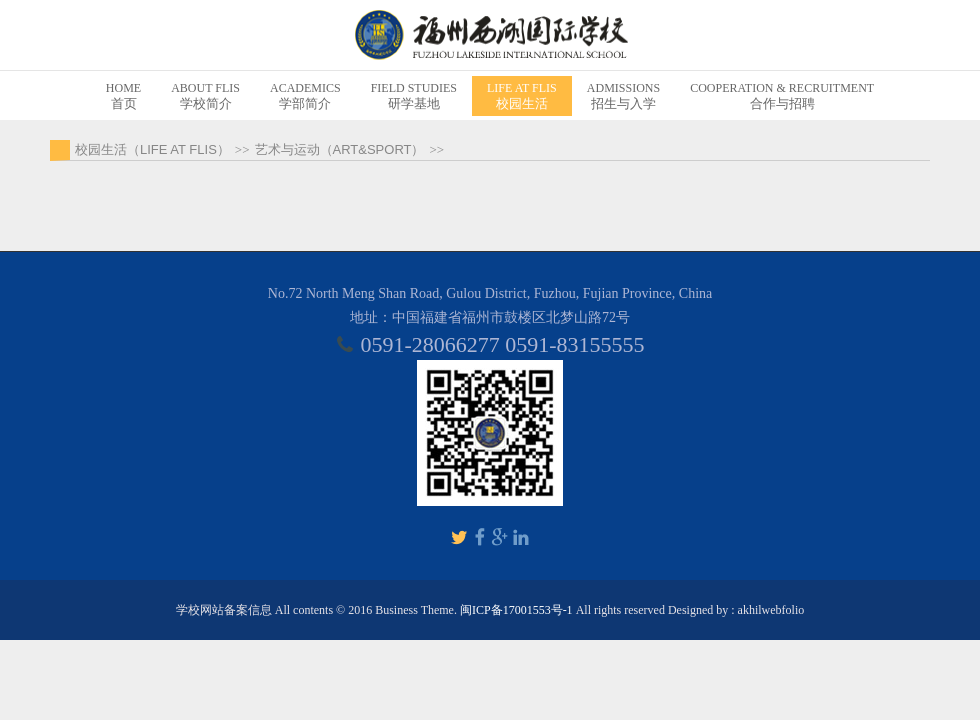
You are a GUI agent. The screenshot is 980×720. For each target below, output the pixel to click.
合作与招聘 (782, 95)
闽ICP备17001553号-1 (516, 610)
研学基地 (414, 95)
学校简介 (205, 95)
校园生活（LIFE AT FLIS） (152, 149)
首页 (123, 95)
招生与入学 (623, 95)
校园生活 (522, 95)
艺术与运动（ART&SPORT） (340, 149)
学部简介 (305, 95)
